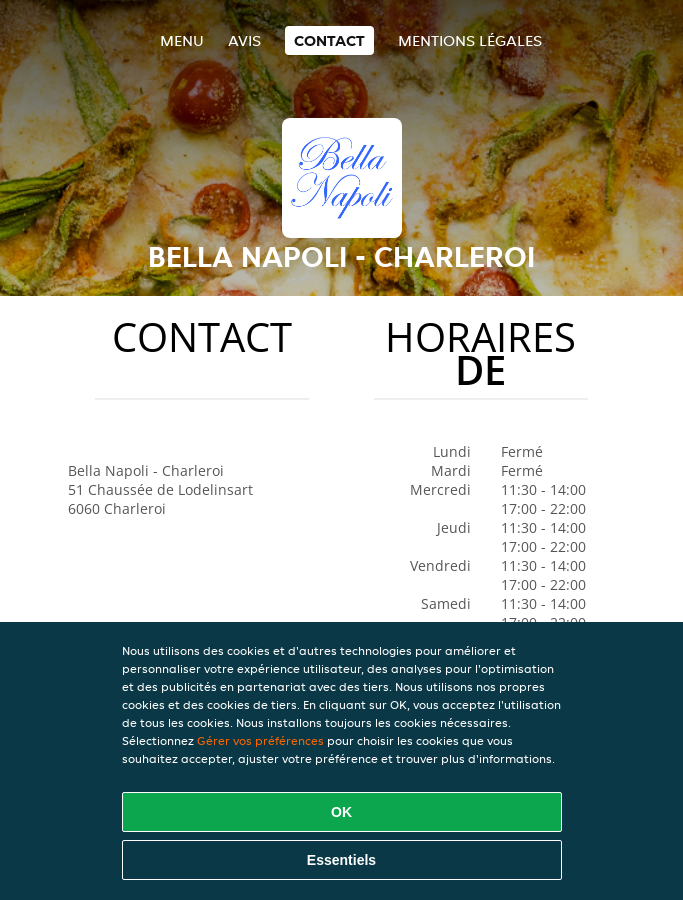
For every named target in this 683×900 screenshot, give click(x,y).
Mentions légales (470, 40)
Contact (329, 40)
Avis (244, 40)
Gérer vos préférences (260, 740)
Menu (182, 40)
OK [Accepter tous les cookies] (341, 812)
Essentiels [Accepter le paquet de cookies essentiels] (341, 860)
